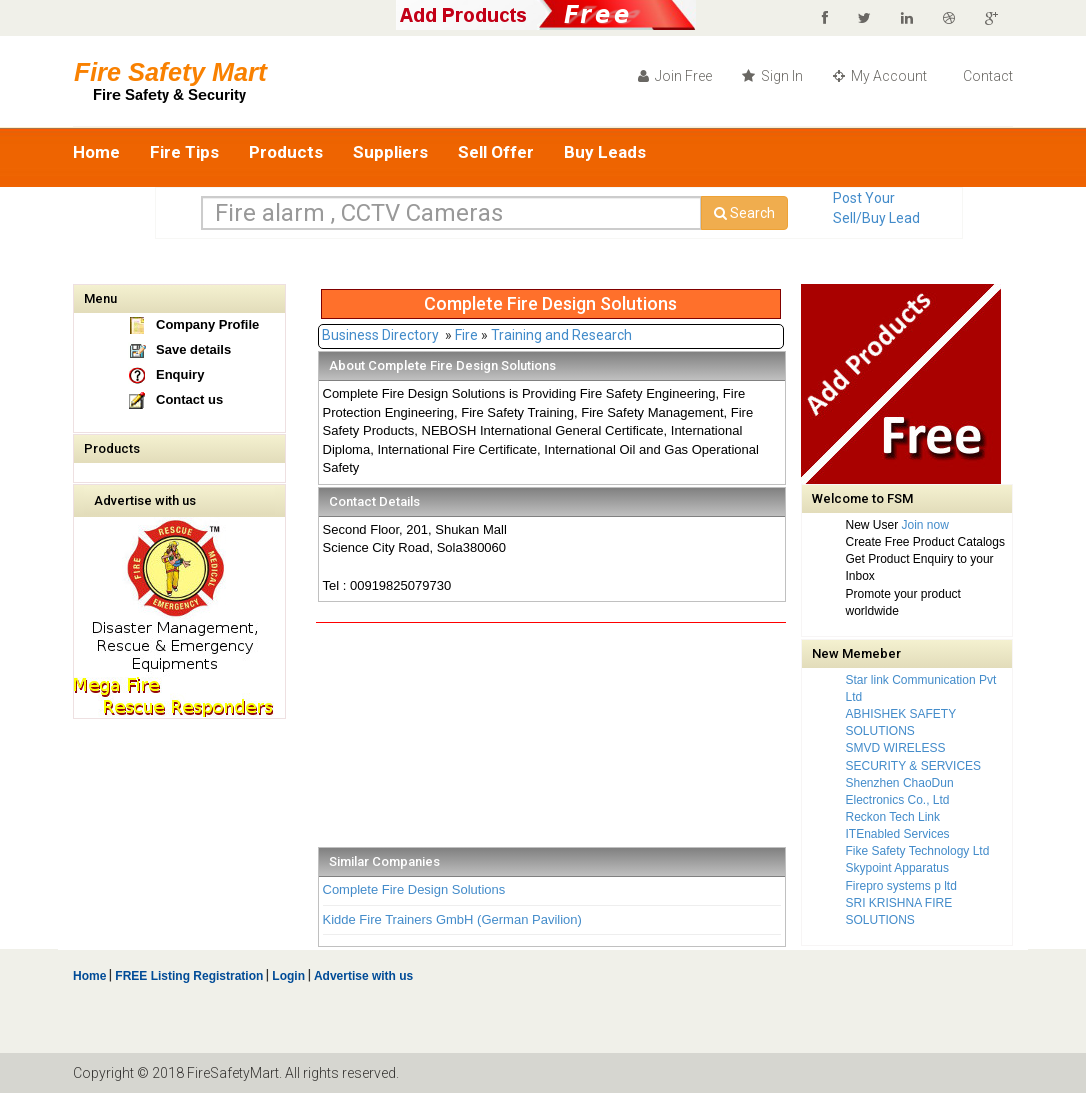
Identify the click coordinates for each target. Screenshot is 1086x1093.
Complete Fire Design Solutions (414, 889)
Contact (986, 76)
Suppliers (390, 152)
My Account (880, 76)
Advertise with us (145, 500)
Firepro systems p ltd (901, 886)
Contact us (189, 399)
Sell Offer (496, 152)
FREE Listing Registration (189, 976)
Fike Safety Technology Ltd (918, 851)
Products (286, 152)
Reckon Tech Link (893, 817)
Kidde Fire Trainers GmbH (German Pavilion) (452, 919)
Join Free (675, 76)
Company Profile (207, 324)
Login (288, 976)
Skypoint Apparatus (897, 868)
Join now (925, 525)
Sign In (772, 76)
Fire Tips (184, 152)
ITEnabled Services (898, 834)
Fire (466, 335)
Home (96, 152)
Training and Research (561, 335)
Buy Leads (605, 152)
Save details (193, 349)
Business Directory (380, 335)
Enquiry (180, 374)
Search (744, 213)
